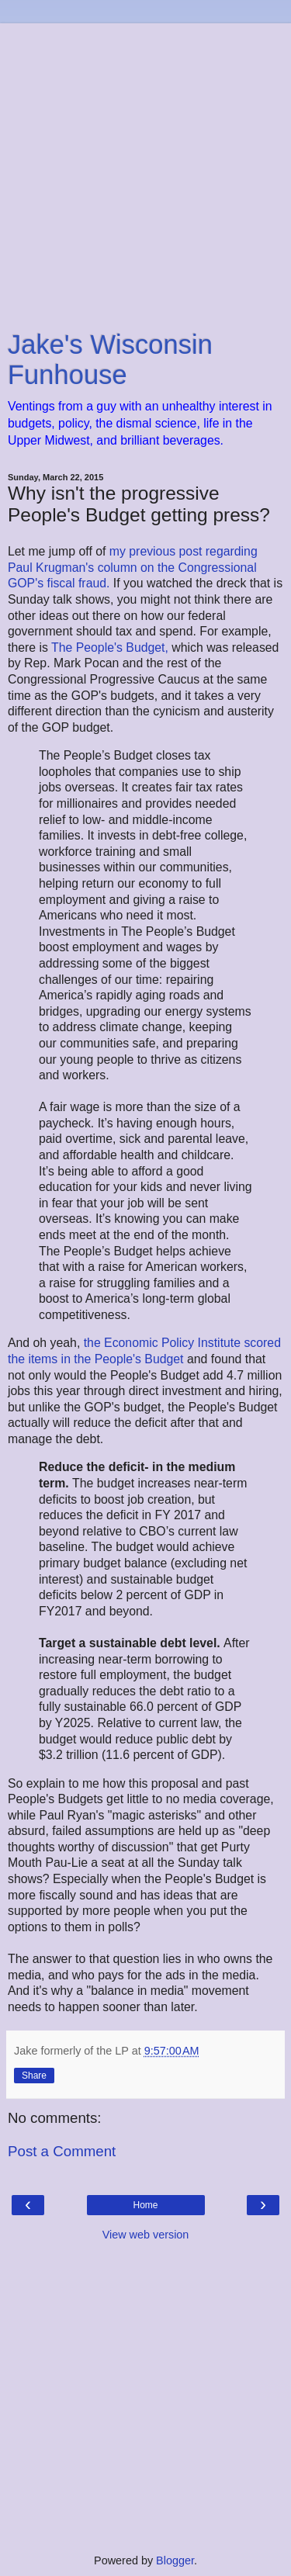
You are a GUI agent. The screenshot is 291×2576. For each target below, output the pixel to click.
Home (145, 2205)
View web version (145, 2234)
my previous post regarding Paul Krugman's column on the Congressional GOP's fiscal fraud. (133, 567)
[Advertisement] (145, 168)
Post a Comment (62, 2151)
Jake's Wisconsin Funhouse (110, 360)
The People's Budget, (111, 647)
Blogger (175, 2560)
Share (34, 2075)
